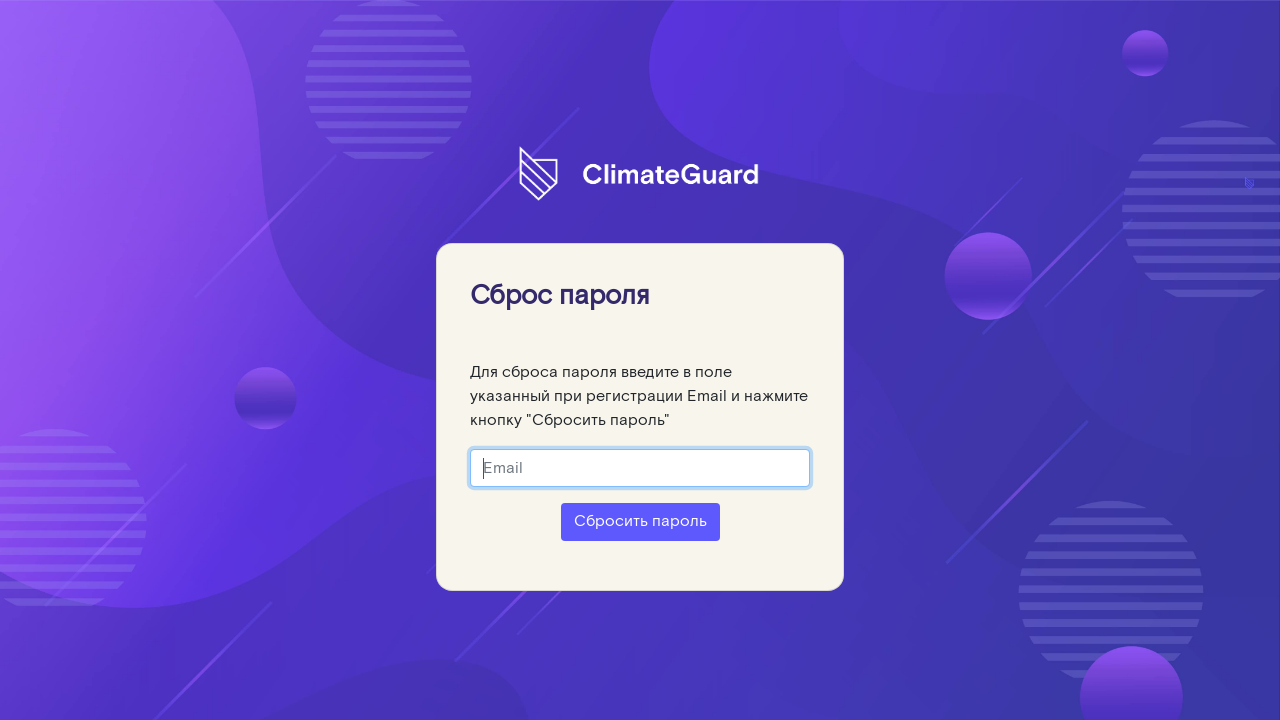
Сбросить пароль (640, 521)
